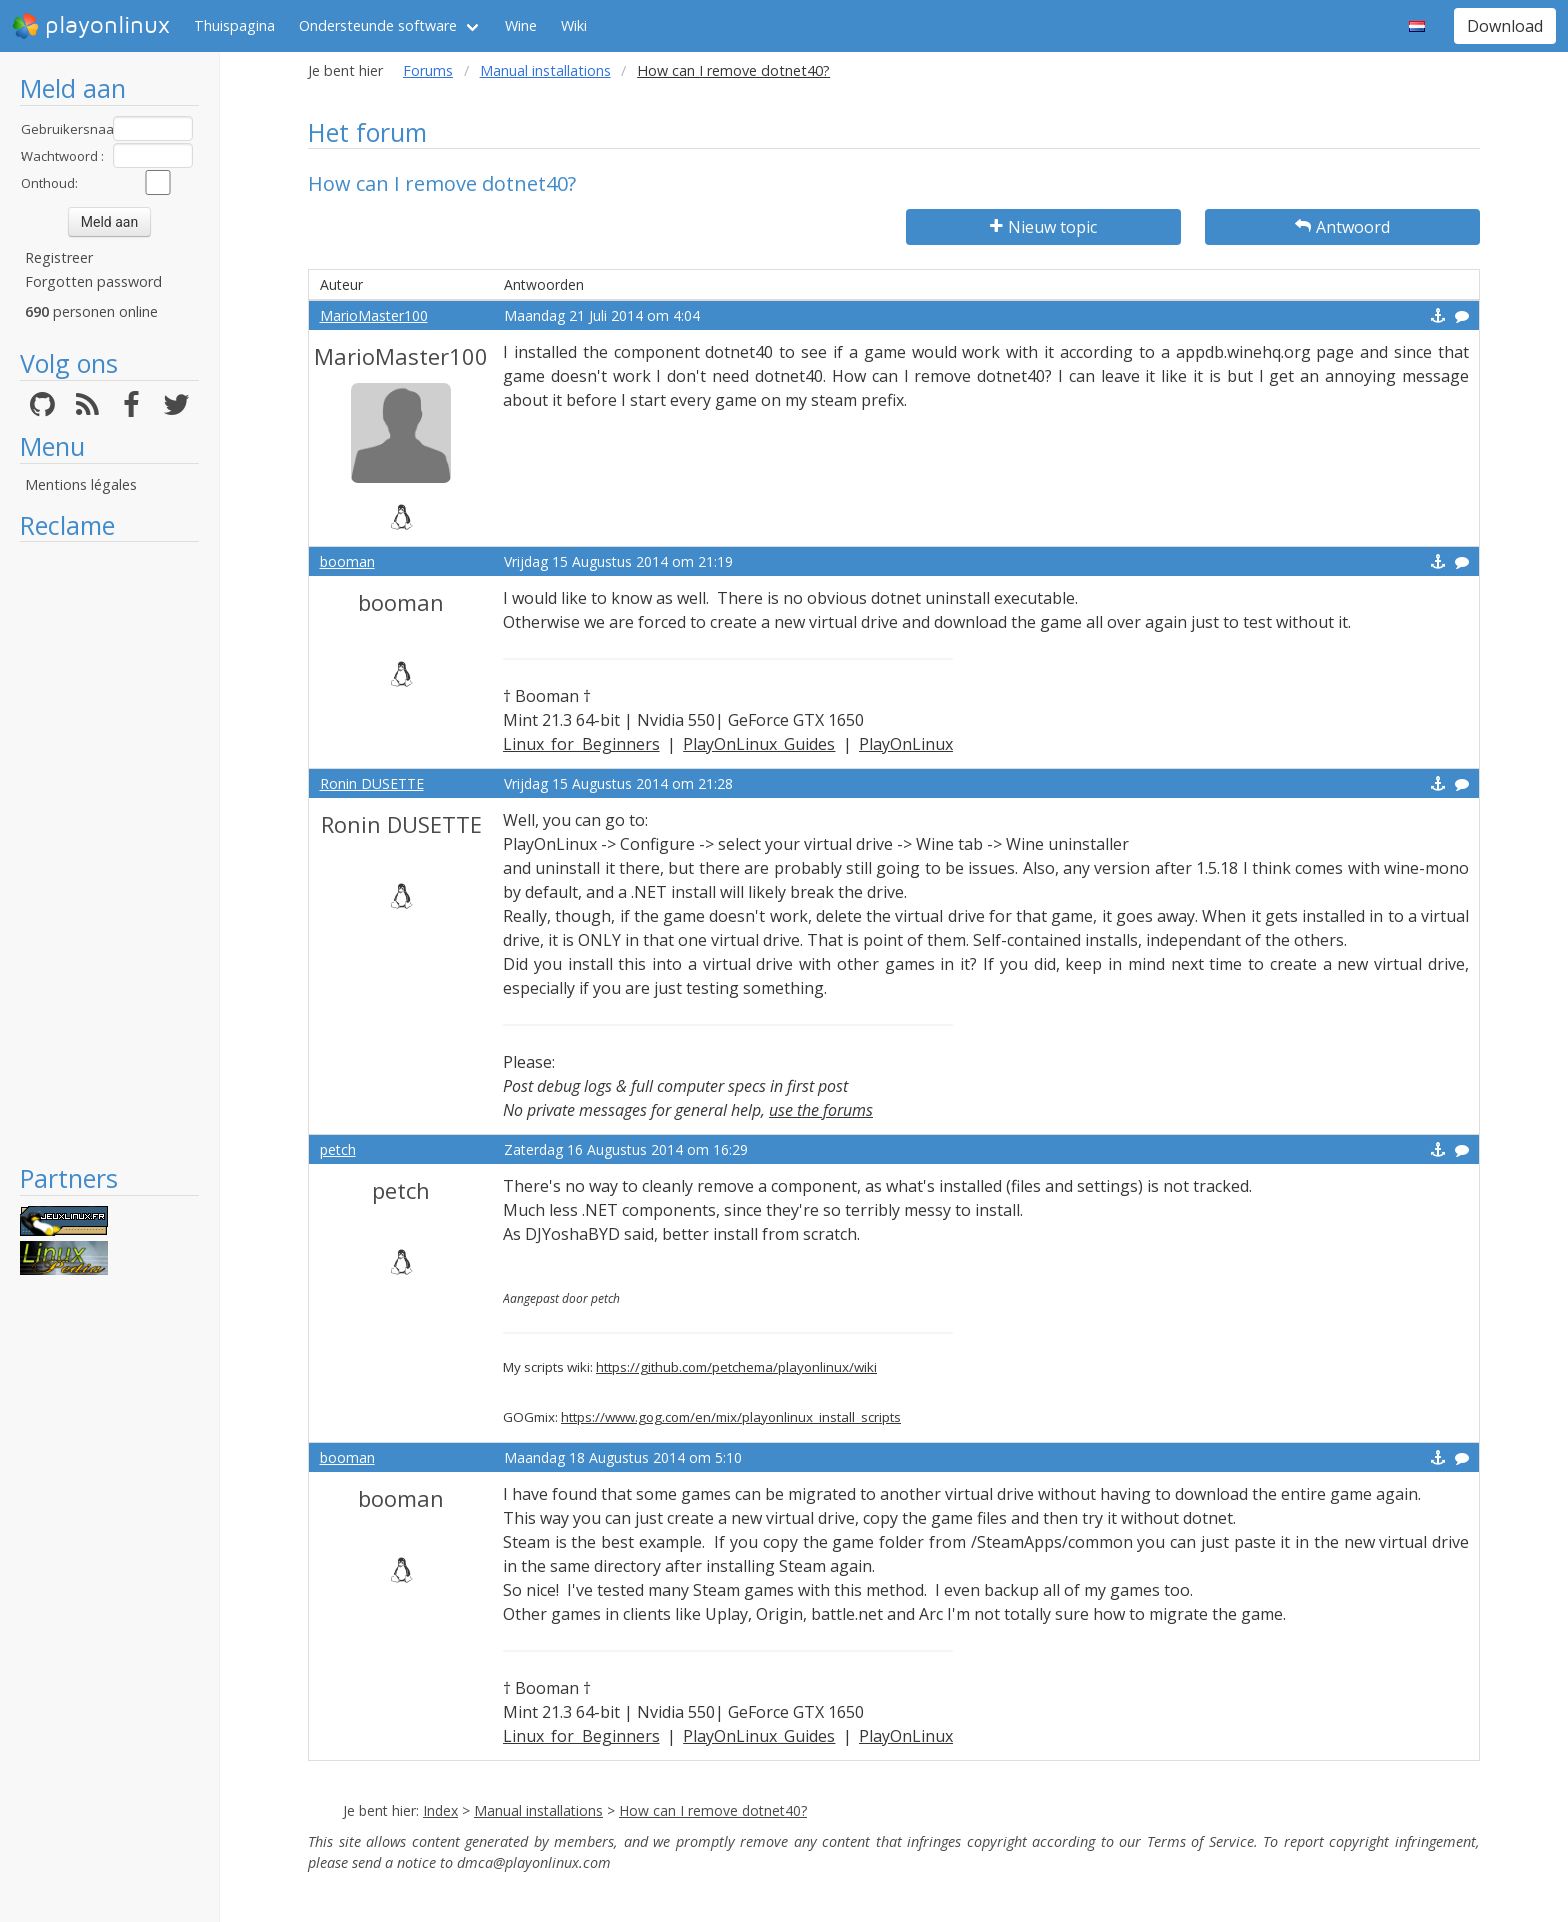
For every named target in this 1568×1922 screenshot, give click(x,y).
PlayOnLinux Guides (759, 744)
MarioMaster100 (374, 315)
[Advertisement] (109, 852)
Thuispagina (234, 25)
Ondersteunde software (378, 25)
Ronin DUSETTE (372, 783)
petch (338, 1149)
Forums (428, 70)
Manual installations (545, 70)
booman (347, 561)
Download (1505, 26)
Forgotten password (93, 281)
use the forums (821, 1110)
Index (440, 1810)
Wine (521, 25)
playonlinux (91, 26)
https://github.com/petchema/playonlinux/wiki (736, 1367)
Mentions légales (81, 484)
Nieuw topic (1043, 227)
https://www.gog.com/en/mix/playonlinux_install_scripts (731, 1417)
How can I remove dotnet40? (713, 1810)
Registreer (59, 257)
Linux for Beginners (581, 744)
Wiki (574, 25)
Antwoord (1342, 227)
